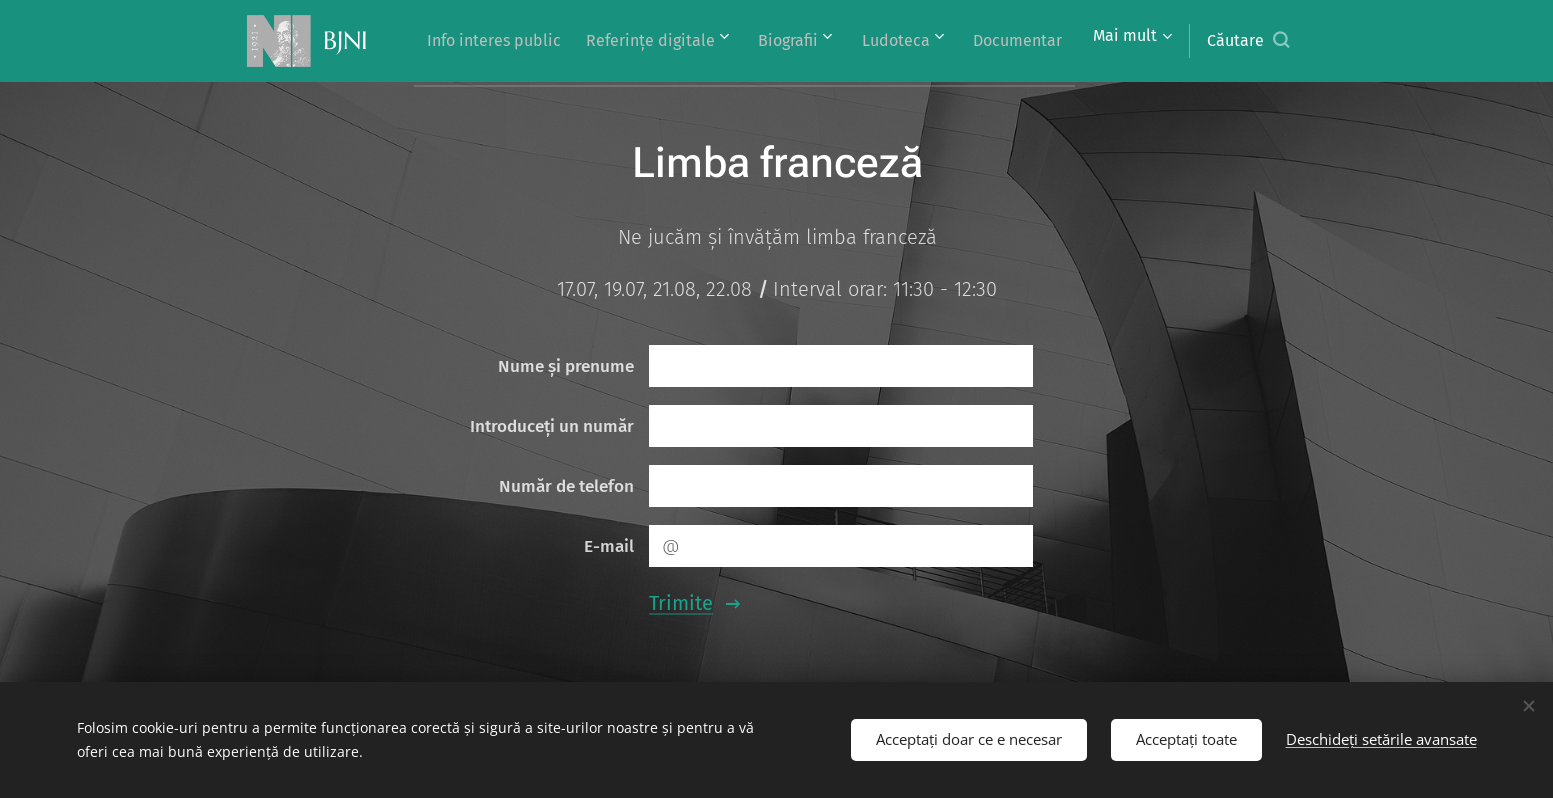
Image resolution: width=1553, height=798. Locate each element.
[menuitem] (583, 41)
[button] (1248, 41)
